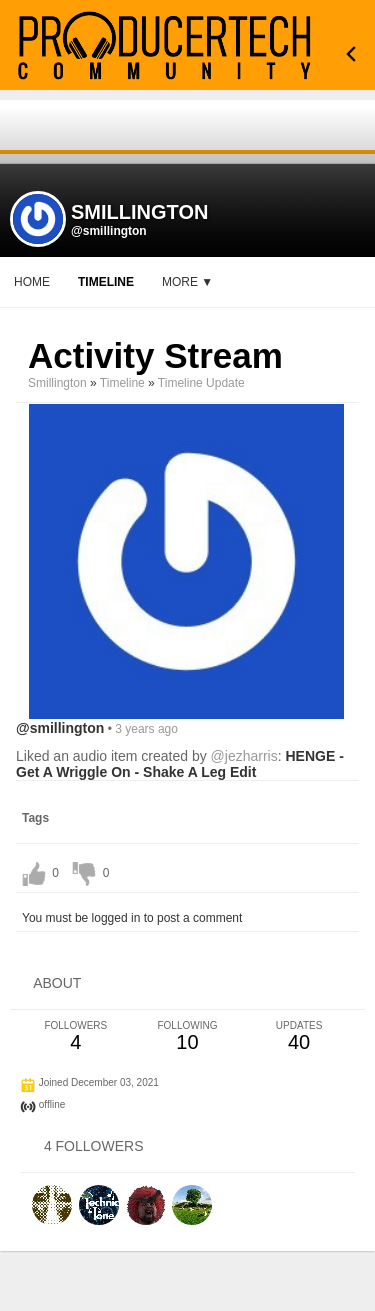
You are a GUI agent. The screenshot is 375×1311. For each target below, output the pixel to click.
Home (32, 282)
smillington (57, 383)
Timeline (106, 282)
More (187, 282)
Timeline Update (201, 383)
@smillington (109, 231)
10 (188, 1036)
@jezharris (244, 756)
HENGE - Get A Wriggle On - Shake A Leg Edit (180, 764)
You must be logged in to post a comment (132, 918)
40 (299, 1036)
